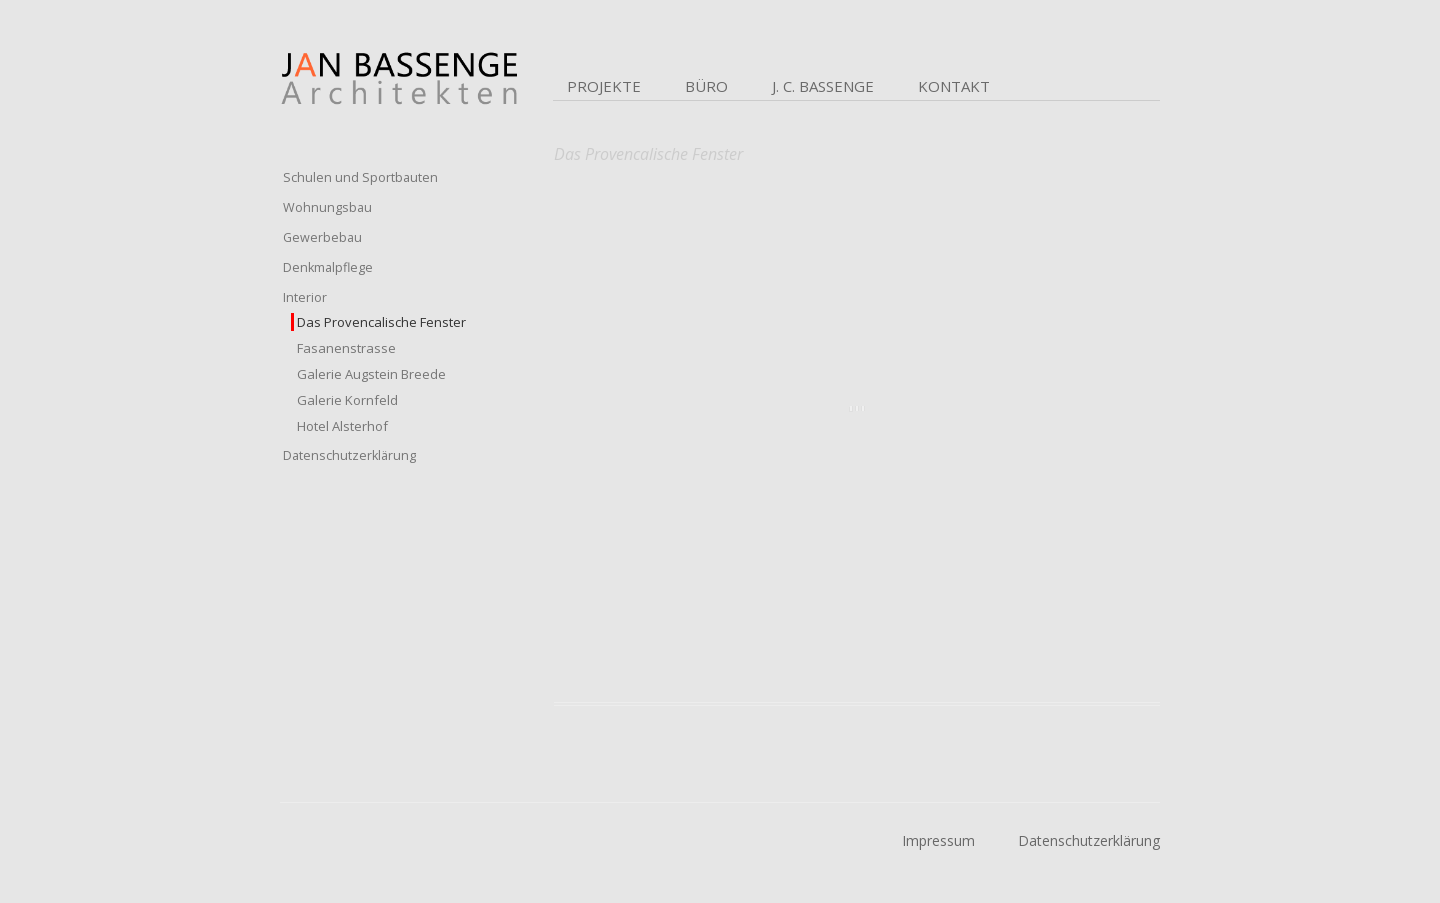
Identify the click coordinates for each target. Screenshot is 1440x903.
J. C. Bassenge (823, 86)
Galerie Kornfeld (347, 400)
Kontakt (954, 86)
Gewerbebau (322, 237)
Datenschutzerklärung (349, 455)
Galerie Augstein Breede (371, 374)
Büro (706, 86)
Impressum (938, 840)
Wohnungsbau (327, 207)
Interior (305, 297)
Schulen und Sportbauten (360, 177)
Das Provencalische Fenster (381, 322)
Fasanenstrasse (346, 348)
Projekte (604, 86)
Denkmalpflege (328, 267)
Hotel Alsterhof (342, 426)
